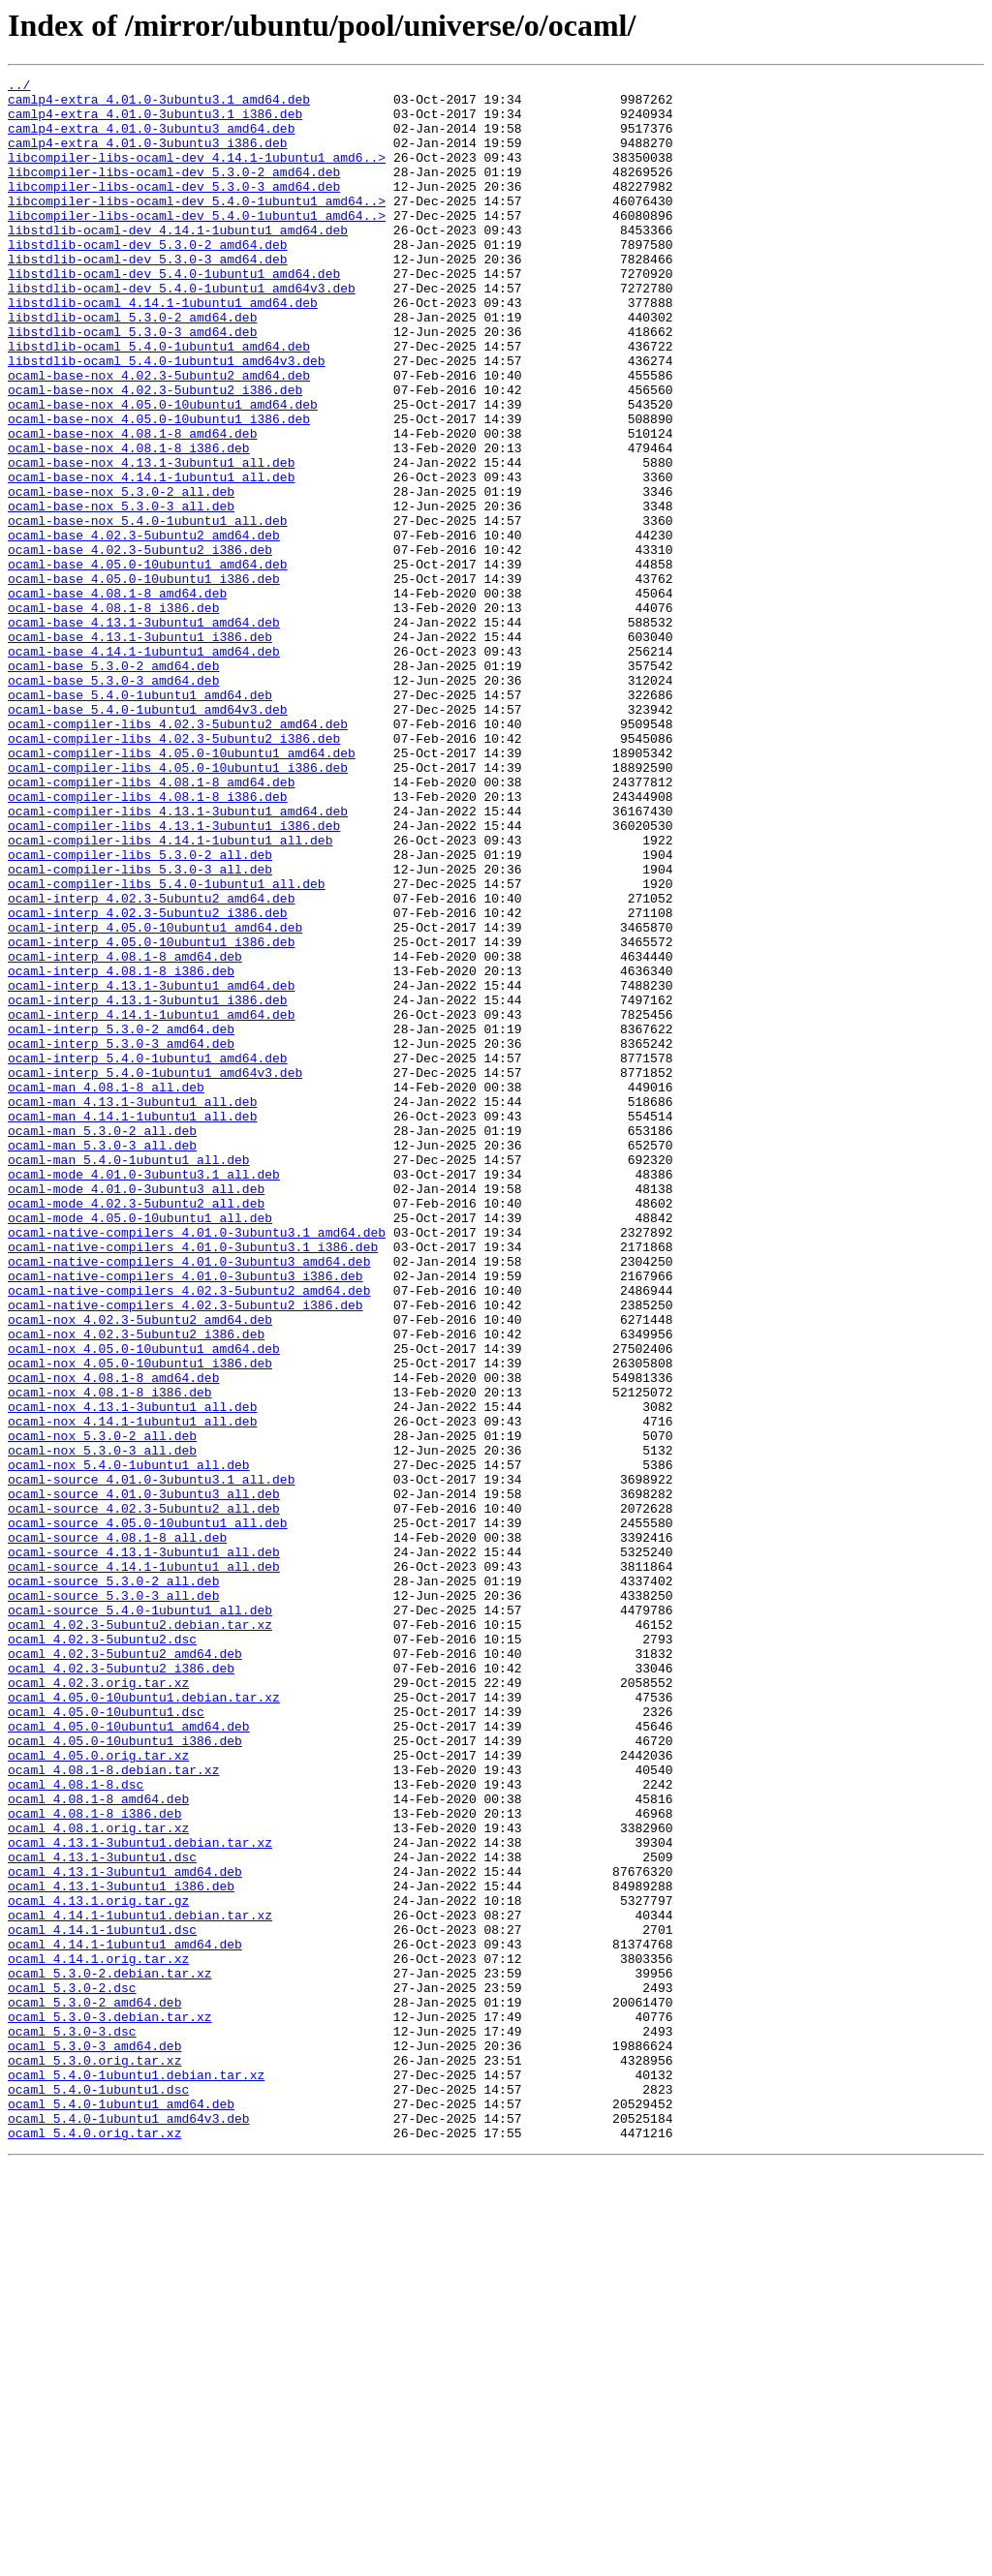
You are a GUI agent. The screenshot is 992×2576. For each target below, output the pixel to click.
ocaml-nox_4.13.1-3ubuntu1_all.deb (132, 1673)
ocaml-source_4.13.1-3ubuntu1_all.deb (144, 1847)
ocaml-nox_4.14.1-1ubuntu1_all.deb (132, 1691)
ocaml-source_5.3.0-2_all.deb (113, 1882)
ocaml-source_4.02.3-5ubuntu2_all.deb (144, 1795)
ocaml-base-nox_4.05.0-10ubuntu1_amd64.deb (163, 470)
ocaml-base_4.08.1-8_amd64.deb (117, 697)
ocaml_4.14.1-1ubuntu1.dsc (102, 2301)
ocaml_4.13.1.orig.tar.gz (98, 2266)
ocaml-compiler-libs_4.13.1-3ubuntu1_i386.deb (174, 976)
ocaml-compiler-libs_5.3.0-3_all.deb (140, 1028)
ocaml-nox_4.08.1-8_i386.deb (110, 1656)
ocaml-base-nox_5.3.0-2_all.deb (121, 575)
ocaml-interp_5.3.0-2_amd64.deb (121, 1220)
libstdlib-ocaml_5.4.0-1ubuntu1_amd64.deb (159, 401)
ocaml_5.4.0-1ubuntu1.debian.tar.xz (136, 2475)
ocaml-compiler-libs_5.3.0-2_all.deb (140, 1011)
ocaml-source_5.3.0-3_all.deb (113, 1900)
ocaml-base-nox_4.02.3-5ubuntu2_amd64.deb (159, 436)
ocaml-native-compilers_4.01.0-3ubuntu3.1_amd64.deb (197, 1464)
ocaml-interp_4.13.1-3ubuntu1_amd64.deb (151, 1168)
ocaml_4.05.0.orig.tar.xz (98, 2092)
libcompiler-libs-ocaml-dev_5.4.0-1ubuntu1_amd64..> (197, 226)
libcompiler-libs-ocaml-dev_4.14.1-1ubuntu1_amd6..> (197, 174)
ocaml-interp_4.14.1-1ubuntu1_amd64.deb (151, 1202)
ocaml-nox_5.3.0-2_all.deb (102, 1708)
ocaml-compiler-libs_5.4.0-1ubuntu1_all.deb (167, 1046)
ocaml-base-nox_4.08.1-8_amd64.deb (132, 505)
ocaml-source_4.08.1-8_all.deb (117, 1830)
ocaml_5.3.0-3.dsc (72, 2423)
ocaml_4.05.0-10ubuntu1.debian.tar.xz (144, 2022)
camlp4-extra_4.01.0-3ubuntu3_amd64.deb (151, 139)
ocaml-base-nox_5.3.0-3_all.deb (121, 592)
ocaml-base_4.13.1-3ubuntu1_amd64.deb (144, 732)
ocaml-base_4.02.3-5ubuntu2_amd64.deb (144, 627)
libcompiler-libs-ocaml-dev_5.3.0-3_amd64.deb (174, 209)
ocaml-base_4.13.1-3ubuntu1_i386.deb (140, 749)
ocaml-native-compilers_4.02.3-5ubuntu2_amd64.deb (189, 1534)
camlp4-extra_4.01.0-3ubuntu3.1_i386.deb (155, 122)
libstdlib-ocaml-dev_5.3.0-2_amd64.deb (148, 279)
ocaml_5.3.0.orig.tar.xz (94, 2458)
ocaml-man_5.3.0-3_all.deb (102, 1359)
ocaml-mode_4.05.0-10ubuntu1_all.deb (140, 1447)
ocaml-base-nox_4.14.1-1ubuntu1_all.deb (151, 558)
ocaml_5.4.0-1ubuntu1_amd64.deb (121, 2510)
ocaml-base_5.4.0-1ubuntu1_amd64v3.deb (148, 836)
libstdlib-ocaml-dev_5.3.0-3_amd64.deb (148, 296)
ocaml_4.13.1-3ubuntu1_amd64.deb (125, 2231)
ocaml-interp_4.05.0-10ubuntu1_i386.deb (151, 1115)
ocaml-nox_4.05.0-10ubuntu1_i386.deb (140, 1621)
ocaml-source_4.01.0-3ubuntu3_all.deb (144, 1778)
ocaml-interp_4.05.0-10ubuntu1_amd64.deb (155, 1098)
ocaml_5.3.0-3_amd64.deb (94, 2440)
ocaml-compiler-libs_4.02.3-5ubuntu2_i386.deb (174, 871)
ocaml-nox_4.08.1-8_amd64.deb (113, 1638)
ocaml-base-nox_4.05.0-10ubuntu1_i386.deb (159, 488)
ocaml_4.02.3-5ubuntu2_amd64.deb (125, 1969)
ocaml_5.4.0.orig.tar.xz (94, 2545)
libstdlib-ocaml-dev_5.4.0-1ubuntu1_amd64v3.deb (182, 331)
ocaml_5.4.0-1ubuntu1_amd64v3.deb (129, 2527)
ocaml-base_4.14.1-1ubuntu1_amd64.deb (144, 767)
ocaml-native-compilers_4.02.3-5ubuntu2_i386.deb (185, 1551)
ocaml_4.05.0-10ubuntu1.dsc (106, 2039)
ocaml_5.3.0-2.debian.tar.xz (110, 2353)
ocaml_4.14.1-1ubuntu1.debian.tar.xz (140, 2283)
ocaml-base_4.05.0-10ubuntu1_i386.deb (144, 680)
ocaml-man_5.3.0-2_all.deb (102, 1342)
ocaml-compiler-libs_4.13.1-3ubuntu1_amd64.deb (178, 958)
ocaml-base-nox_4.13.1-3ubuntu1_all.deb (151, 540)
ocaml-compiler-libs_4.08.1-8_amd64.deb (151, 924)
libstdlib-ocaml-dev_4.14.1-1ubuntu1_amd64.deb (178, 261)
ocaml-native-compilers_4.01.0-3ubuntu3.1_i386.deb (193, 1481)
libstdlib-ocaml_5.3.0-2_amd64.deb (132, 366)
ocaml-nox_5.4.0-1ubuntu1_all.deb (129, 1743)
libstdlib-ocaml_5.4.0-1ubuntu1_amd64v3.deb (167, 418)
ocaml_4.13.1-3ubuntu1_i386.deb (121, 2248)
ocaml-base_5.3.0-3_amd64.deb (113, 802)
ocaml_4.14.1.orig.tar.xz (98, 2336)
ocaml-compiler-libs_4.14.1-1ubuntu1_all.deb (170, 993)
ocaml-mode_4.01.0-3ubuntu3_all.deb (136, 1412)
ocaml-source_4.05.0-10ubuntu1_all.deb (148, 1813)
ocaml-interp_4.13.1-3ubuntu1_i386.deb (148, 1185)
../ (19, 87)
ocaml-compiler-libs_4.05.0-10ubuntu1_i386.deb (178, 906)
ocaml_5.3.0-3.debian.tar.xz (110, 2405)
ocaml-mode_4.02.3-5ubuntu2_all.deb (136, 1429)
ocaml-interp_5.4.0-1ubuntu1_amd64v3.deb (155, 1272)
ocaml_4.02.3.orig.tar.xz (98, 2004)
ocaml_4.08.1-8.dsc (75, 2126)
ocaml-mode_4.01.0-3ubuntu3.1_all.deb (144, 1394)
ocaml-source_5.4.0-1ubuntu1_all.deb (140, 1917)
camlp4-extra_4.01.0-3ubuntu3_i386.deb (148, 157)
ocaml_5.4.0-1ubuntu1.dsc (98, 2492)
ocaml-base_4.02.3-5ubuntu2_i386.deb (140, 645)
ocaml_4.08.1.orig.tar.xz (98, 2179)
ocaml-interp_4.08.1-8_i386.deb (121, 1150)
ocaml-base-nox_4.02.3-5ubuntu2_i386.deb (155, 453)
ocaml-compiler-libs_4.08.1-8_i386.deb (148, 941)
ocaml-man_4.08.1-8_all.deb (106, 1290)
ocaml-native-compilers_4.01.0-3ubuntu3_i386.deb (185, 1516)
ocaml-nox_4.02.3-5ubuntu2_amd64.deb (140, 1569)
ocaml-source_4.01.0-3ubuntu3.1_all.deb (151, 1760)
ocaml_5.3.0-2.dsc (72, 2370)
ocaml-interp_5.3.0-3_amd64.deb (121, 1237)
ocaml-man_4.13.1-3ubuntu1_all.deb (132, 1307)
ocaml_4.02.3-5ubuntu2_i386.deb (121, 1987)
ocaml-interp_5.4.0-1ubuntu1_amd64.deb (148, 1255)
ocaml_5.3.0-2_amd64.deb (94, 2388)
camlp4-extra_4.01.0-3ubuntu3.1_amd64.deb (159, 104)
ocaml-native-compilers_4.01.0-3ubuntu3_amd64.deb (189, 1499)
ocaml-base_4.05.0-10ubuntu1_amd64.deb (148, 662)
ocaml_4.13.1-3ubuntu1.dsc (102, 2214)
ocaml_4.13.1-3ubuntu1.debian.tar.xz (140, 2196)
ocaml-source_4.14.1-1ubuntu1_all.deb (144, 1865)
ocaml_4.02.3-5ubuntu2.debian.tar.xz (140, 1935)
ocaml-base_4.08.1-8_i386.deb (113, 714)
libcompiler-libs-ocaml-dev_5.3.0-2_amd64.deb (174, 191)
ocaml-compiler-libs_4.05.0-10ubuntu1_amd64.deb (182, 889)
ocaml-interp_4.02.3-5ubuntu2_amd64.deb (151, 1063)
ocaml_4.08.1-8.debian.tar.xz (113, 2109)
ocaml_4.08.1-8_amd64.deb (98, 2144)
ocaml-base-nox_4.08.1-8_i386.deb (129, 523)
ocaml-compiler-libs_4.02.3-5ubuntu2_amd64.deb (178, 854)
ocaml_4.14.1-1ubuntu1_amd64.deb (125, 2318)
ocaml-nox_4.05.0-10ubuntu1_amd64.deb (144, 1603)
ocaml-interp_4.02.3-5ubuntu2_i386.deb (148, 1080)
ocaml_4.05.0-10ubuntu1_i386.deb (125, 2074)
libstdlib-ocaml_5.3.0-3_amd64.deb (132, 383)
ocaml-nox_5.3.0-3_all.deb (102, 1725)
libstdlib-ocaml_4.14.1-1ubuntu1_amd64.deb (163, 348)
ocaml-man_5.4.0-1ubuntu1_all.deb (129, 1377)
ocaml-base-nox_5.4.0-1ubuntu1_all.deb (148, 610)
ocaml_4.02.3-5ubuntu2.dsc (102, 1952)
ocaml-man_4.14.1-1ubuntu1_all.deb (132, 1325)
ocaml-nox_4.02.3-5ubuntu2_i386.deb (136, 1586)
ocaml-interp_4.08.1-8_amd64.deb (125, 1133)
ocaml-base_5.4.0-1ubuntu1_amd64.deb (140, 819)
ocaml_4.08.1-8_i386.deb (94, 2161)
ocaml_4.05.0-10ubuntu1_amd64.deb (129, 2057)
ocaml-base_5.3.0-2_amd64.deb (113, 784)
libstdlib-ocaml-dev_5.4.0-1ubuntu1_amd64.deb (174, 313)
